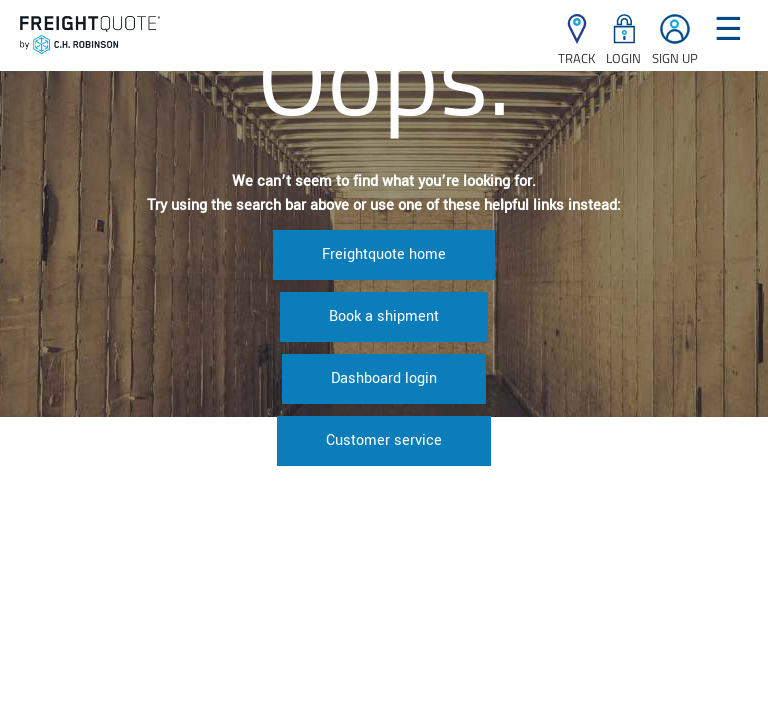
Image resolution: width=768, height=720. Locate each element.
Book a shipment (384, 316)
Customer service (384, 440)
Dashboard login (384, 378)
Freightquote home (384, 254)
